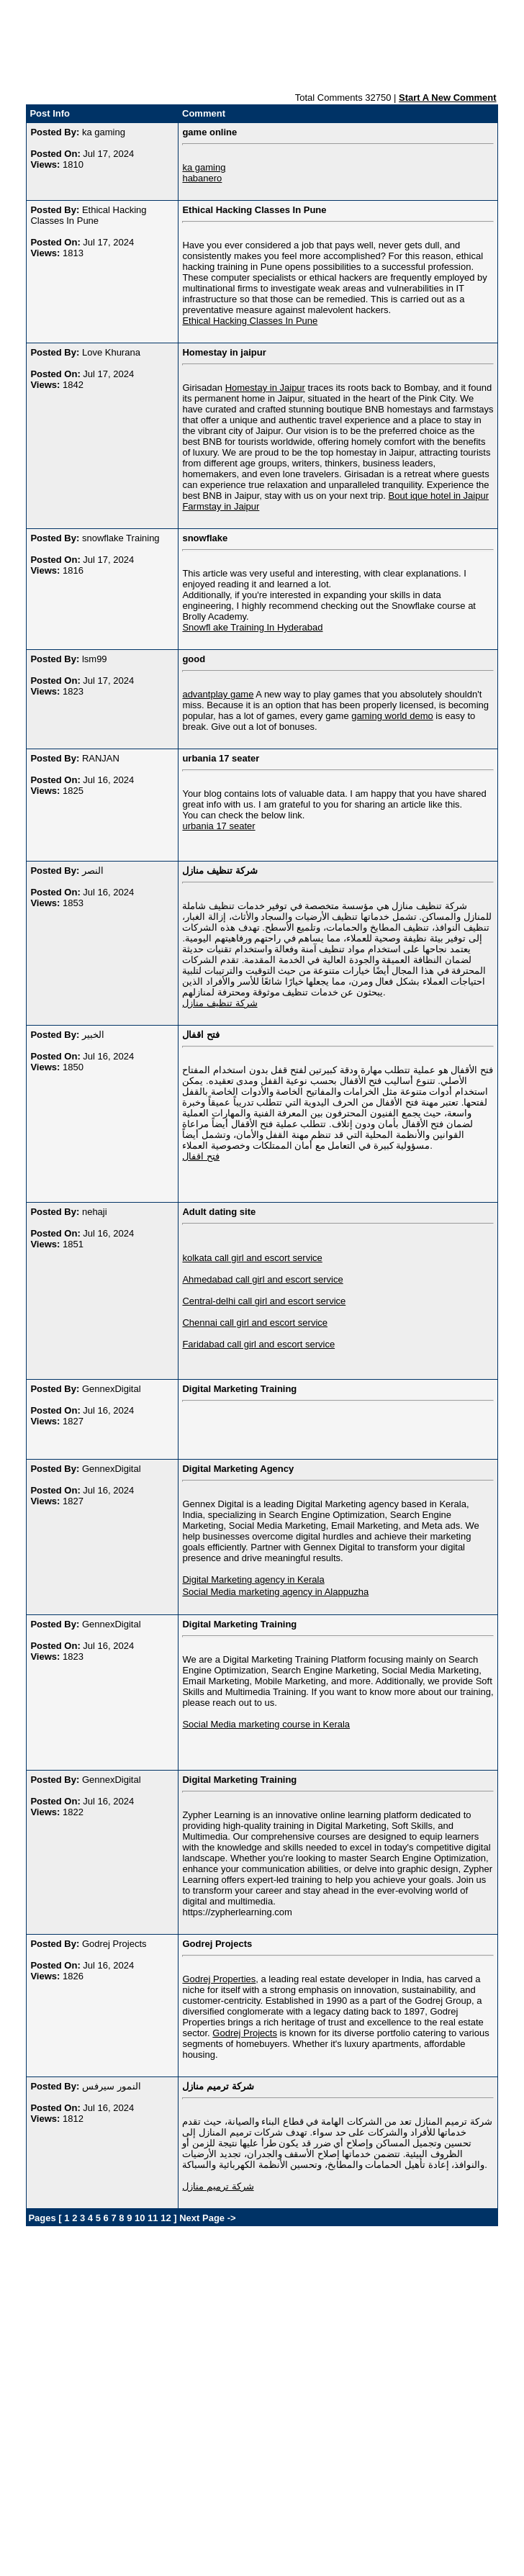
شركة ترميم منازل (217, 2186)
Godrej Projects (244, 2033)
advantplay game (217, 694)
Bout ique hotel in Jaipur (439, 495)
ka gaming (203, 167)
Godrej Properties (219, 1979)
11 (153, 2218)
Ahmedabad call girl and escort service (262, 1279)
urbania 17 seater (218, 826)
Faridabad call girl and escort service (258, 1344)
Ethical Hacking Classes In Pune (249, 320)
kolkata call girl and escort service (252, 1257)
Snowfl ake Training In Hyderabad (252, 627)
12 (166, 2218)
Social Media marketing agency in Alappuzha (275, 1591)
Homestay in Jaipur (265, 387)
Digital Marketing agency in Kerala (253, 1579)
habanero (202, 178)
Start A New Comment (448, 97)
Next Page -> (206, 2218)
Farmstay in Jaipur (220, 506)
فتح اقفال (201, 1156)
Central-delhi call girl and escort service (263, 1301)
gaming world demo (392, 715)
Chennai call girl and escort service (255, 1322)
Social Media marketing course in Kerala (266, 1724)
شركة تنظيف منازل (219, 1003)
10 (140, 2218)
